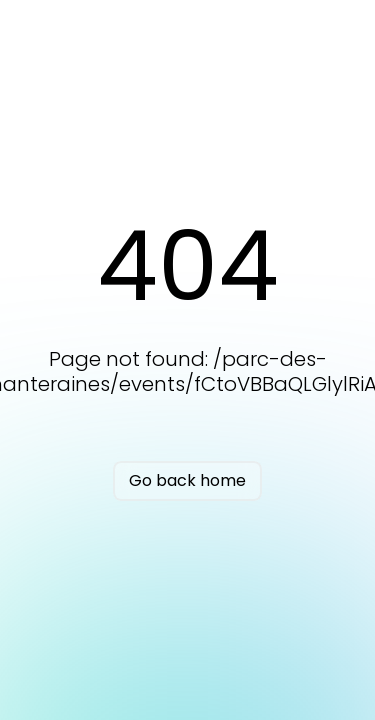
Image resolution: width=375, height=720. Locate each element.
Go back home (187, 480)
